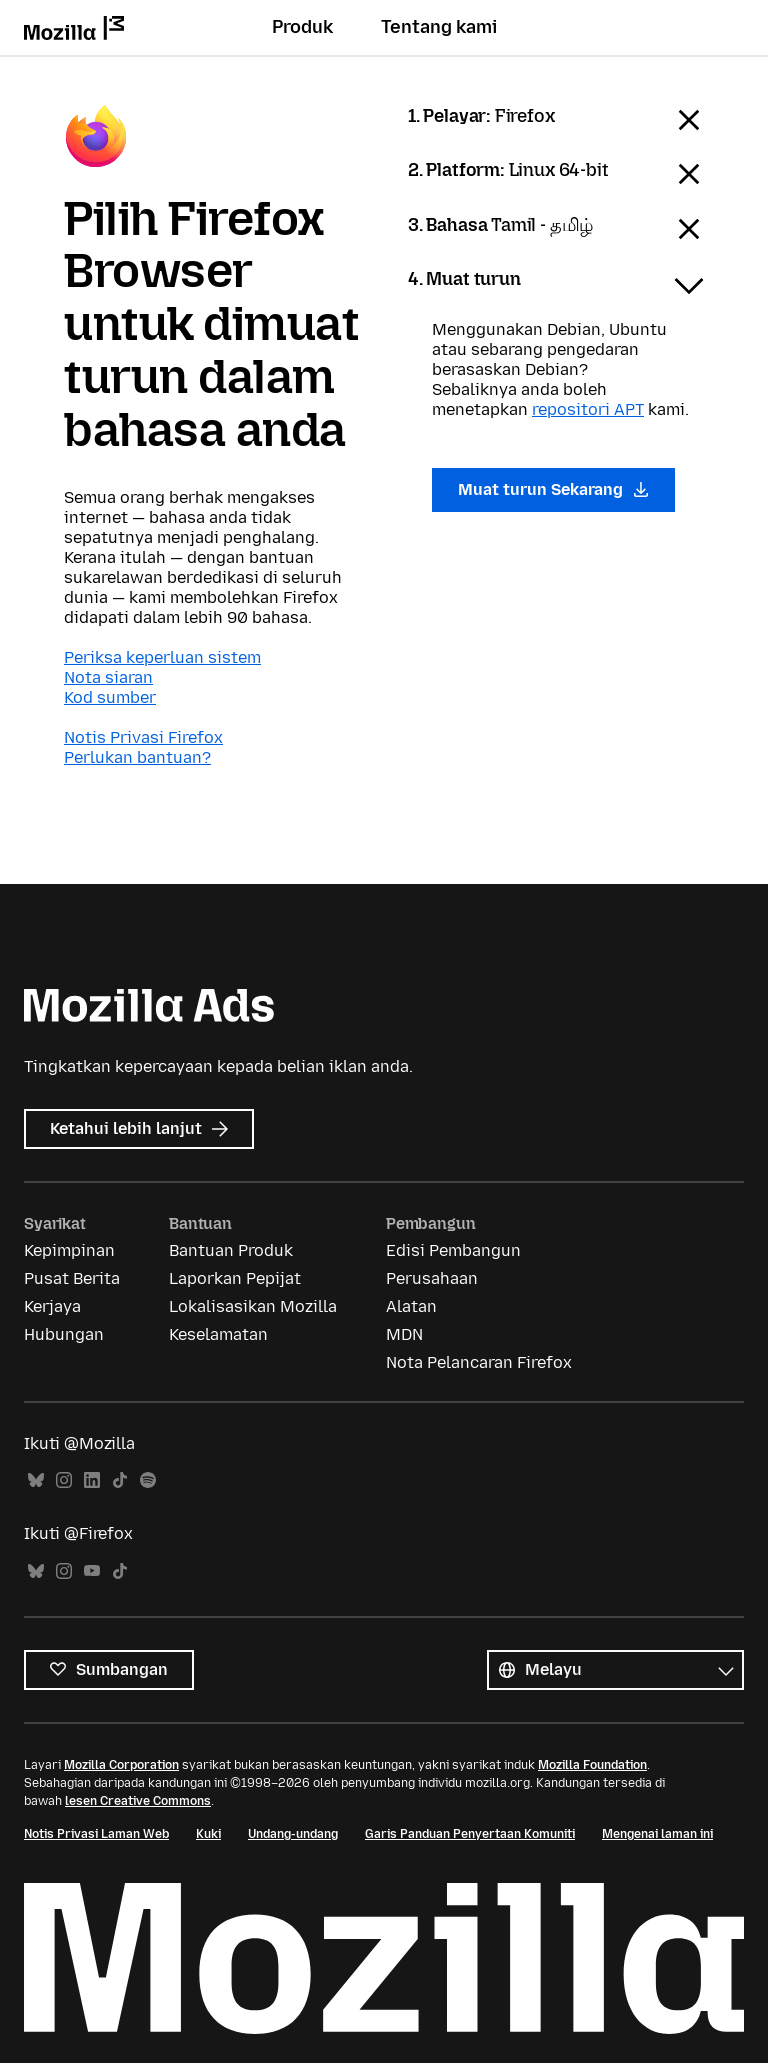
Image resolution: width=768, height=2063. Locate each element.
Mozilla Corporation (121, 1765)
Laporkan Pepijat (235, 1278)
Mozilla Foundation (592, 1765)
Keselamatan (218, 1334)
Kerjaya (52, 1306)
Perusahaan (432, 1278)
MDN (404, 1334)
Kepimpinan (69, 1250)
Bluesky (36, 1480)
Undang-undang (293, 1834)
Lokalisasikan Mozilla (253, 1306)
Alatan (411, 1306)
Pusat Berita (72, 1278)
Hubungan (64, 1334)
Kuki (208, 1834)
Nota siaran (108, 677)
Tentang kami (439, 27)
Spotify (148, 1480)
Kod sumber (110, 697)
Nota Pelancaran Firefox (479, 1362)
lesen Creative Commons (138, 1801)
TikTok (120, 1480)
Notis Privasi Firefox (143, 737)
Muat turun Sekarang (553, 489)
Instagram (64, 1480)
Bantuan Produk (231, 1250)
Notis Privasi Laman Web (96, 1834)
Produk (302, 27)
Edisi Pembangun (453, 1250)
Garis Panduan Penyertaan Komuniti (470, 1834)
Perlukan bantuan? (137, 757)
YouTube (92, 1571)
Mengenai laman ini (657, 1834)
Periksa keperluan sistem (162, 657)
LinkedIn (92, 1480)
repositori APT (588, 409)
